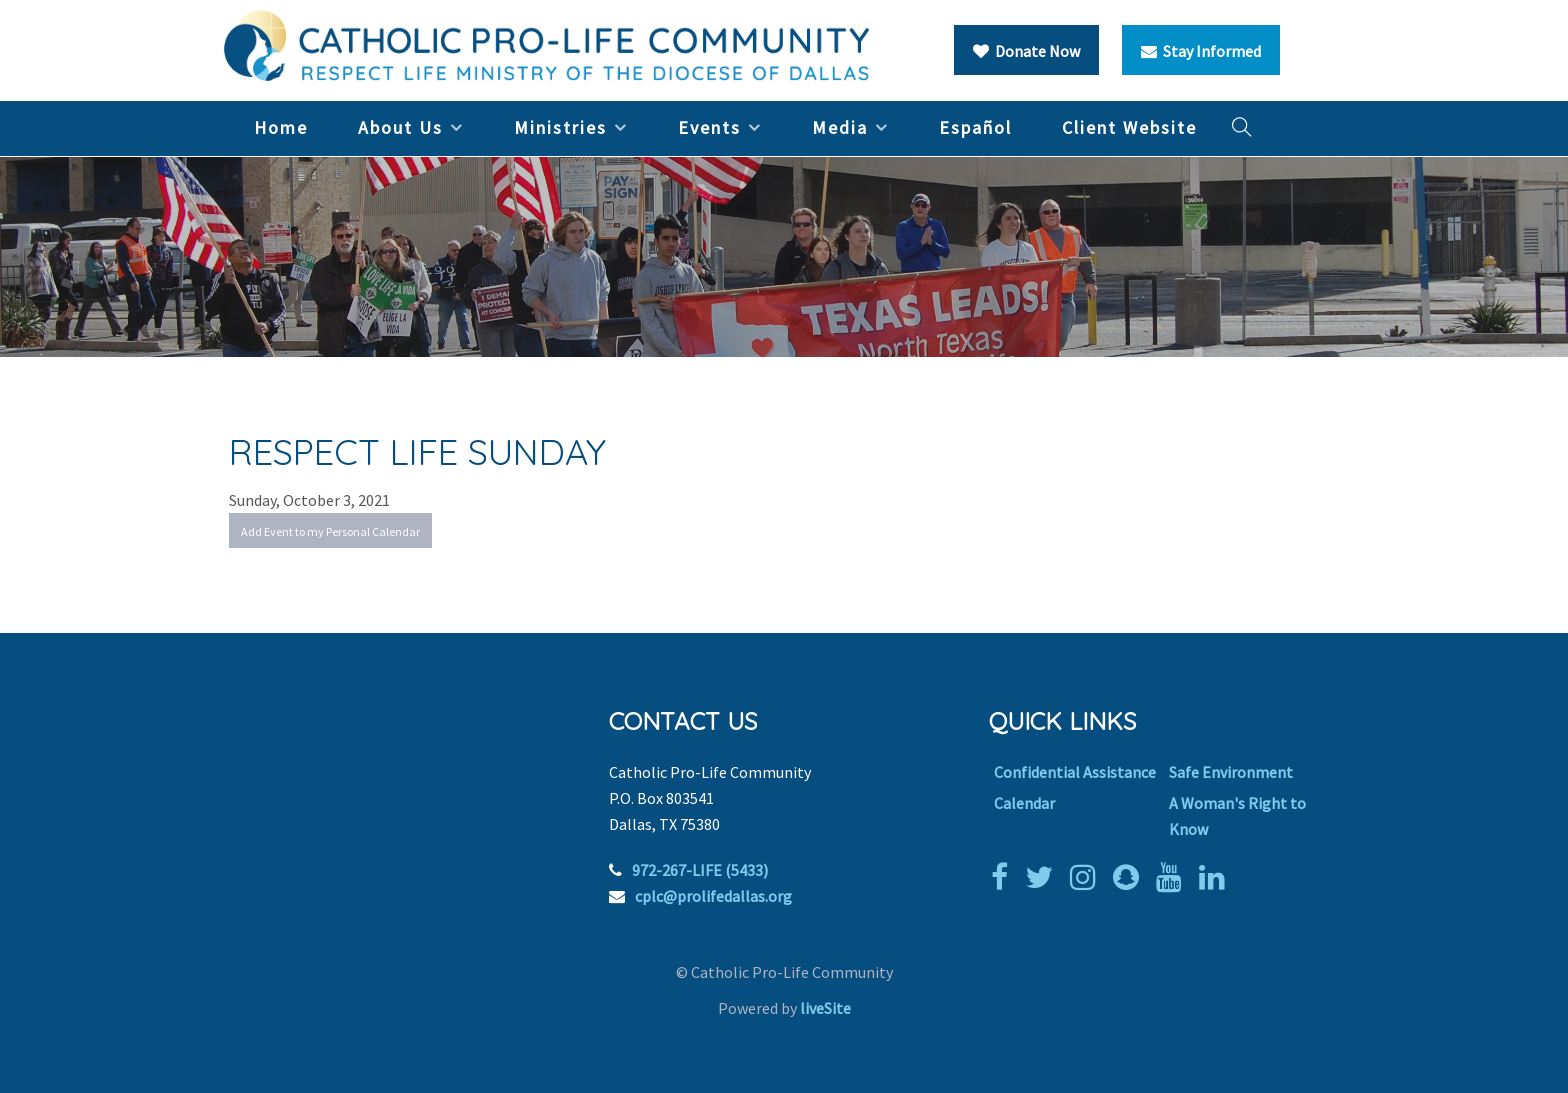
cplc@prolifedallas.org (713, 896)
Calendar (1024, 803)
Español (975, 127)
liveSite (825, 1008)
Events (709, 127)
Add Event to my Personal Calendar (330, 531)
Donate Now (1026, 51)
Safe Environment (1231, 772)
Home (281, 127)
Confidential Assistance (1075, 772)
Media (840, 127)
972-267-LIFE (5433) (700, 870)
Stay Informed (1201, 51)
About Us (400, 127)
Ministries (560, 127)
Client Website (1129, 127)
